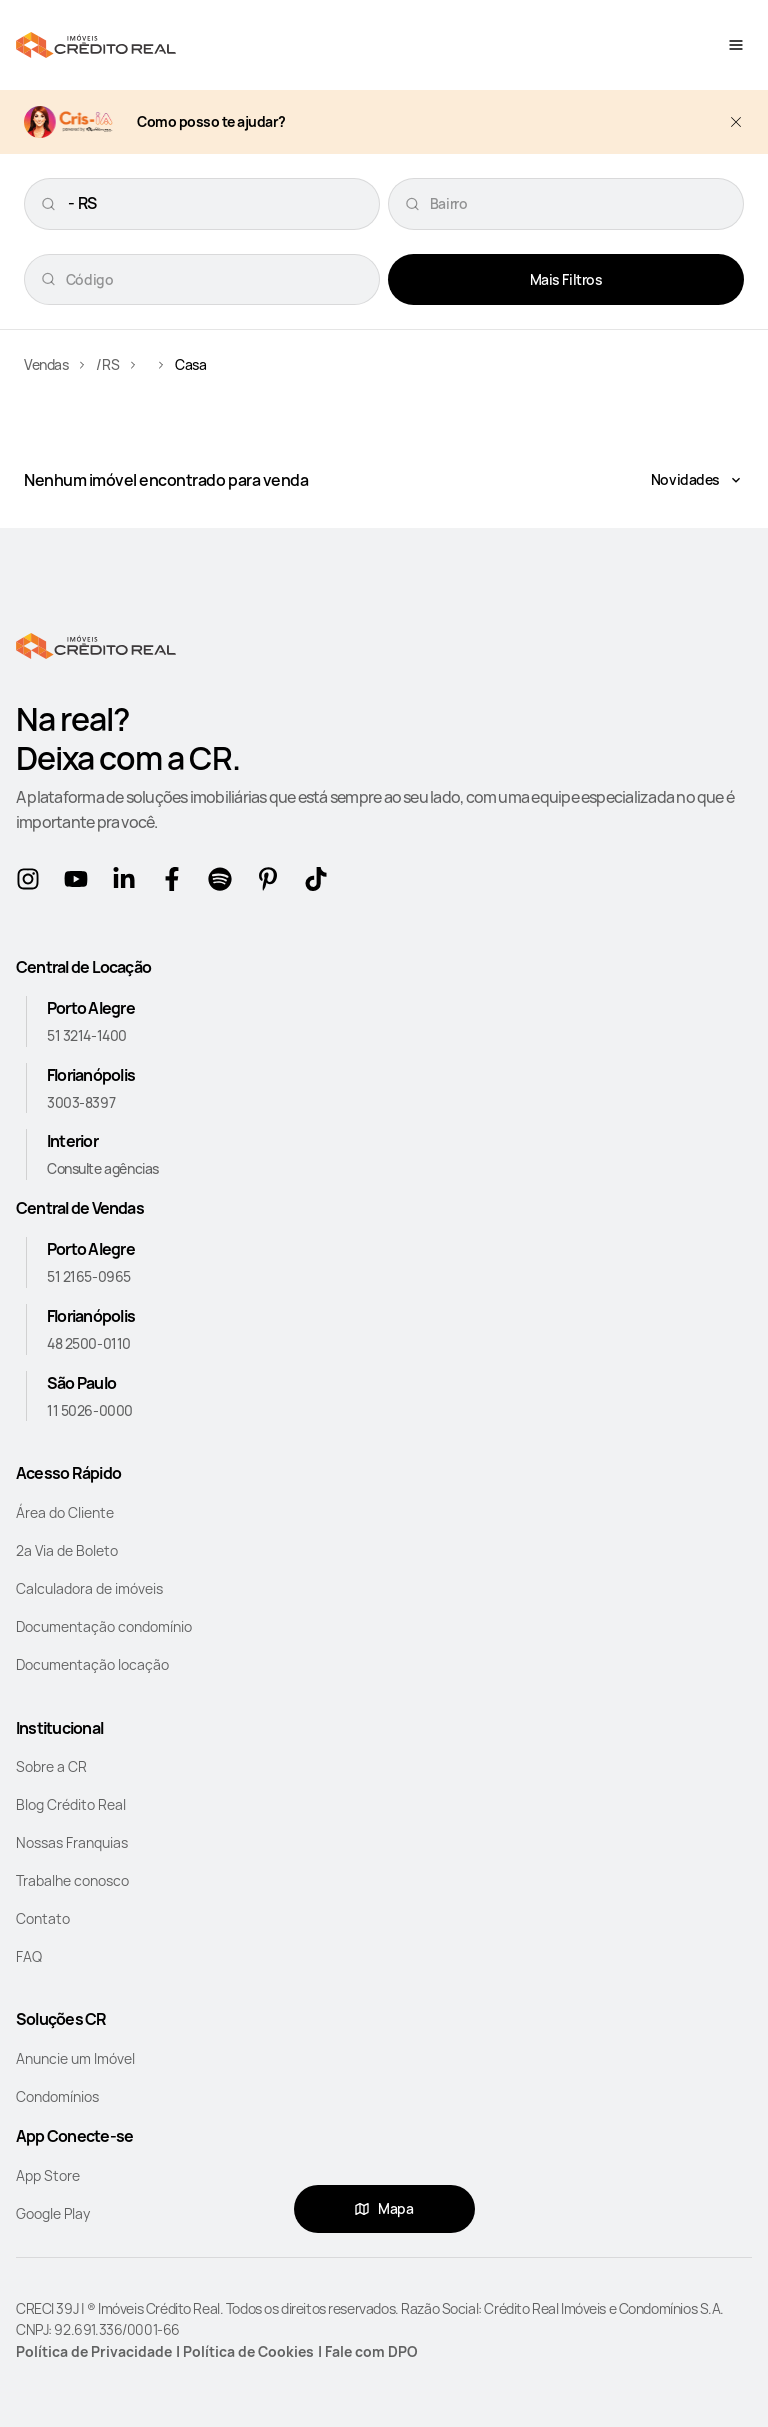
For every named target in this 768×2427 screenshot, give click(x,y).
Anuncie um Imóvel (75, 2058)
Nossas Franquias (72, 1842)
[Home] (96, 45)
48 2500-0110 (89, 1343)
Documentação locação (92, 1664)
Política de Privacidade (94, 2351)
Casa (190, 364)
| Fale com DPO (368, 2351)
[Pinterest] (272, 883)
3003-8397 (81, 1102)
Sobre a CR (51, 1766)
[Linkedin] (128, 883)
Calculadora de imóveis (89, 1588)
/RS (107, 364)
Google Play (53, 2213)
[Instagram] (32, 883)
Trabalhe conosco (72, 1880)
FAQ (29, 1956)
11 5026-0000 (90, 1410)
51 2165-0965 (89, 1276)
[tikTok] (320, 883)
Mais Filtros (566, 279)
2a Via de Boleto (67, 1550)
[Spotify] (224, 883)
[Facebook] (176, 883)
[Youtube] (80, 883)
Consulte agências (103, 1168)
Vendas (46, 364)
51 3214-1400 (87, 1035)
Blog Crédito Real (71, 1804)
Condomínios (57, 2096)
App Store (48, 2175)
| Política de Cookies (245, 2351)
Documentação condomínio (104, 1626)
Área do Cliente (65, 1512)
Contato (43, 1918)
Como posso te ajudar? (211, 122)
